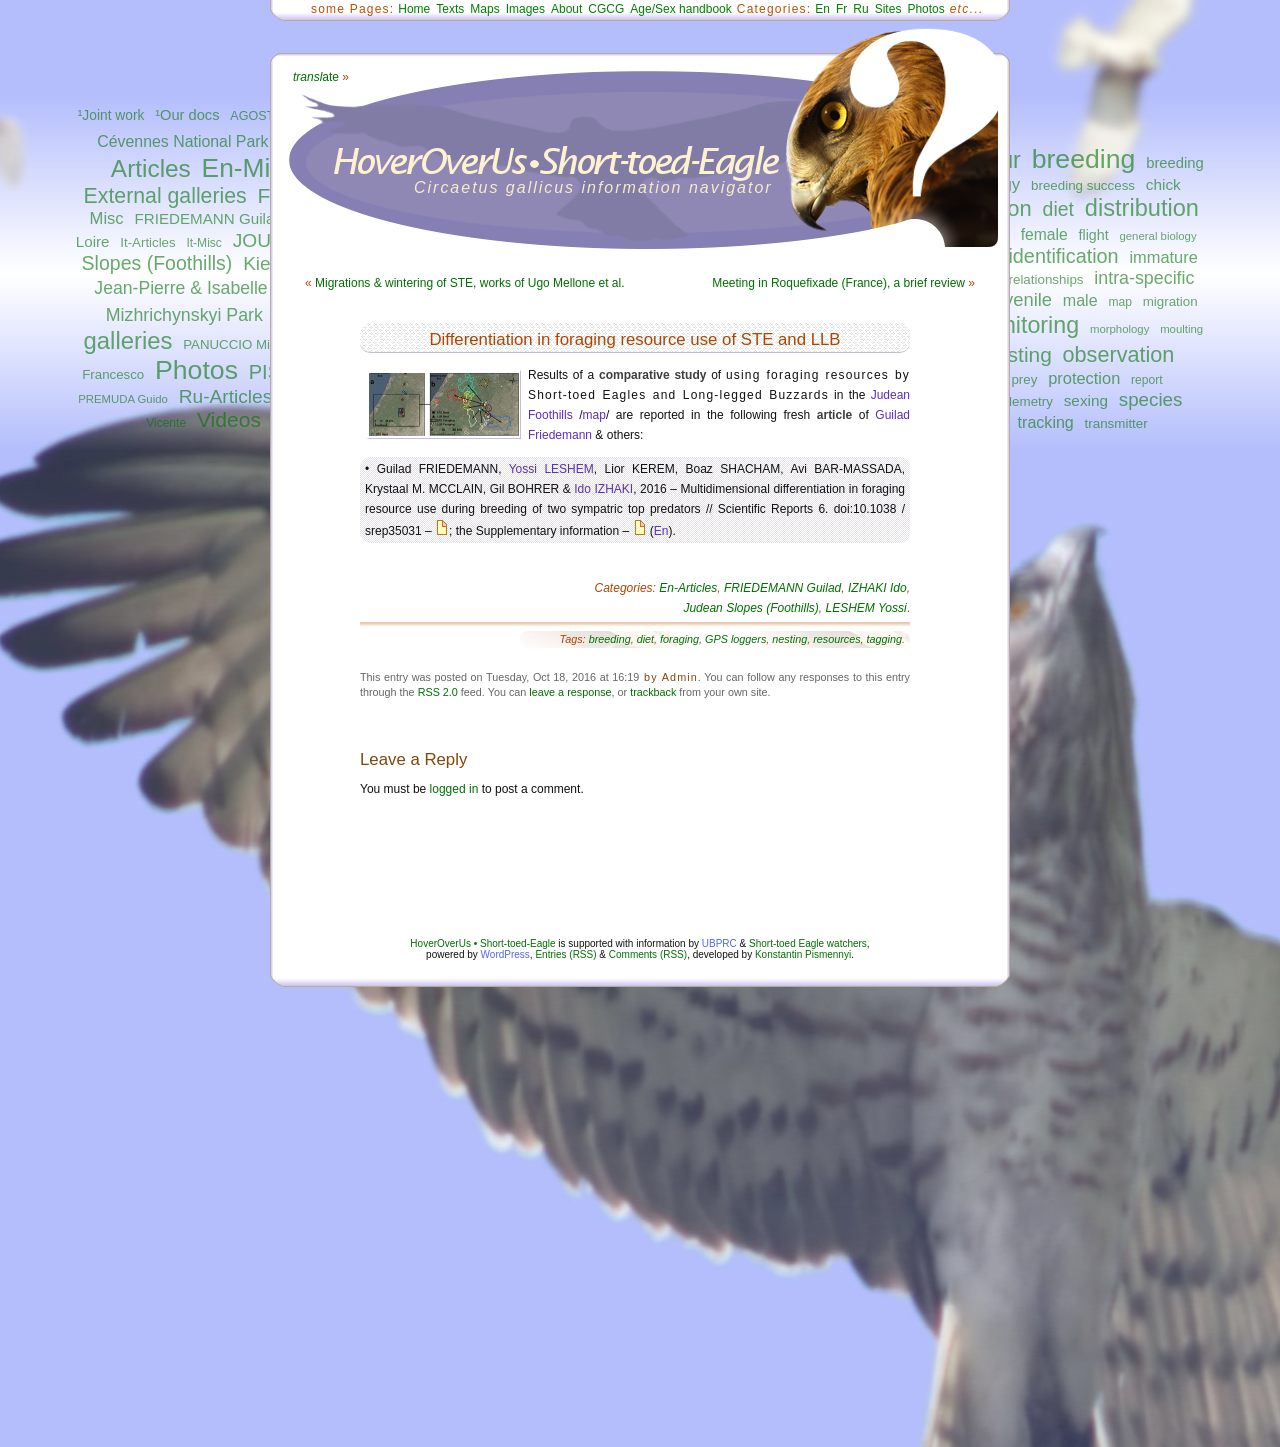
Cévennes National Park (182, 141)
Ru (860, 9)
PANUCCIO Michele (242, 344)
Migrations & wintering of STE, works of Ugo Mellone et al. (469, 283)
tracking (1046, 422)
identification (1063, 256)
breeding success (1083, 185)
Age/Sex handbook (680, 9)
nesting (1017, 354)
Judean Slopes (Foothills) (750, 608)
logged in (454, 789)
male (1080, 300)
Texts (450, 9)
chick (1163, 184)
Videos (229, 419)
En (822, 9)
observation (1119, 354)
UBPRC (719, 943)
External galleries (165, 196)
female (1044, 234)
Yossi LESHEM (551, 469)
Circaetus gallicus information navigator (593, 187)
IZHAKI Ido (877, 588)
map (1120, 302)
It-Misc (203, 243)
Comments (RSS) (648, 954)
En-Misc (249, 168)
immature (1163, 257)
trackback (653, 692)
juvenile (1021, 299)
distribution (1142, 208)
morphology (1119, 329)
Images (525, 9)
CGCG (606, 9)
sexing (1086, 400)
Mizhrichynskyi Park (184, 315)
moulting (1181, 329)
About (566, 9)
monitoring (1025, 325)
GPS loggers (735, 639)
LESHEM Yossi (866, 608)
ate (316, 77)
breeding (1084, 159)
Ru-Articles (226, 396)
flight (1094, 235)
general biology (1157, 236)
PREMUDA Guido (123, 399)
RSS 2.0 (438, 692)
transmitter (1116, 423)
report (1147, 380)
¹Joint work (111, 115)
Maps (484, 9)
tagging (884, 639)
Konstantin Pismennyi (803, 954)
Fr (841, 9)
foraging (679, 639)
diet (1058, 209)
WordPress (505, 954)
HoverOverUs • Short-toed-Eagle (482, 943)
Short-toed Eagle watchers (808, 943)
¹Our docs (187, 115)
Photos (196, 370)
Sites (888, 9)
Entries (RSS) (565, 954)
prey (1024, 379)
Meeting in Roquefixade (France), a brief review (838, 283)
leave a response (570, 692)
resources (836, 639)
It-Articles (147, 242)
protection (1084, 378)
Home (414, 9)
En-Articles (688, 588)
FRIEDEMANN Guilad (208, 218)
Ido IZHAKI (603, 489)
